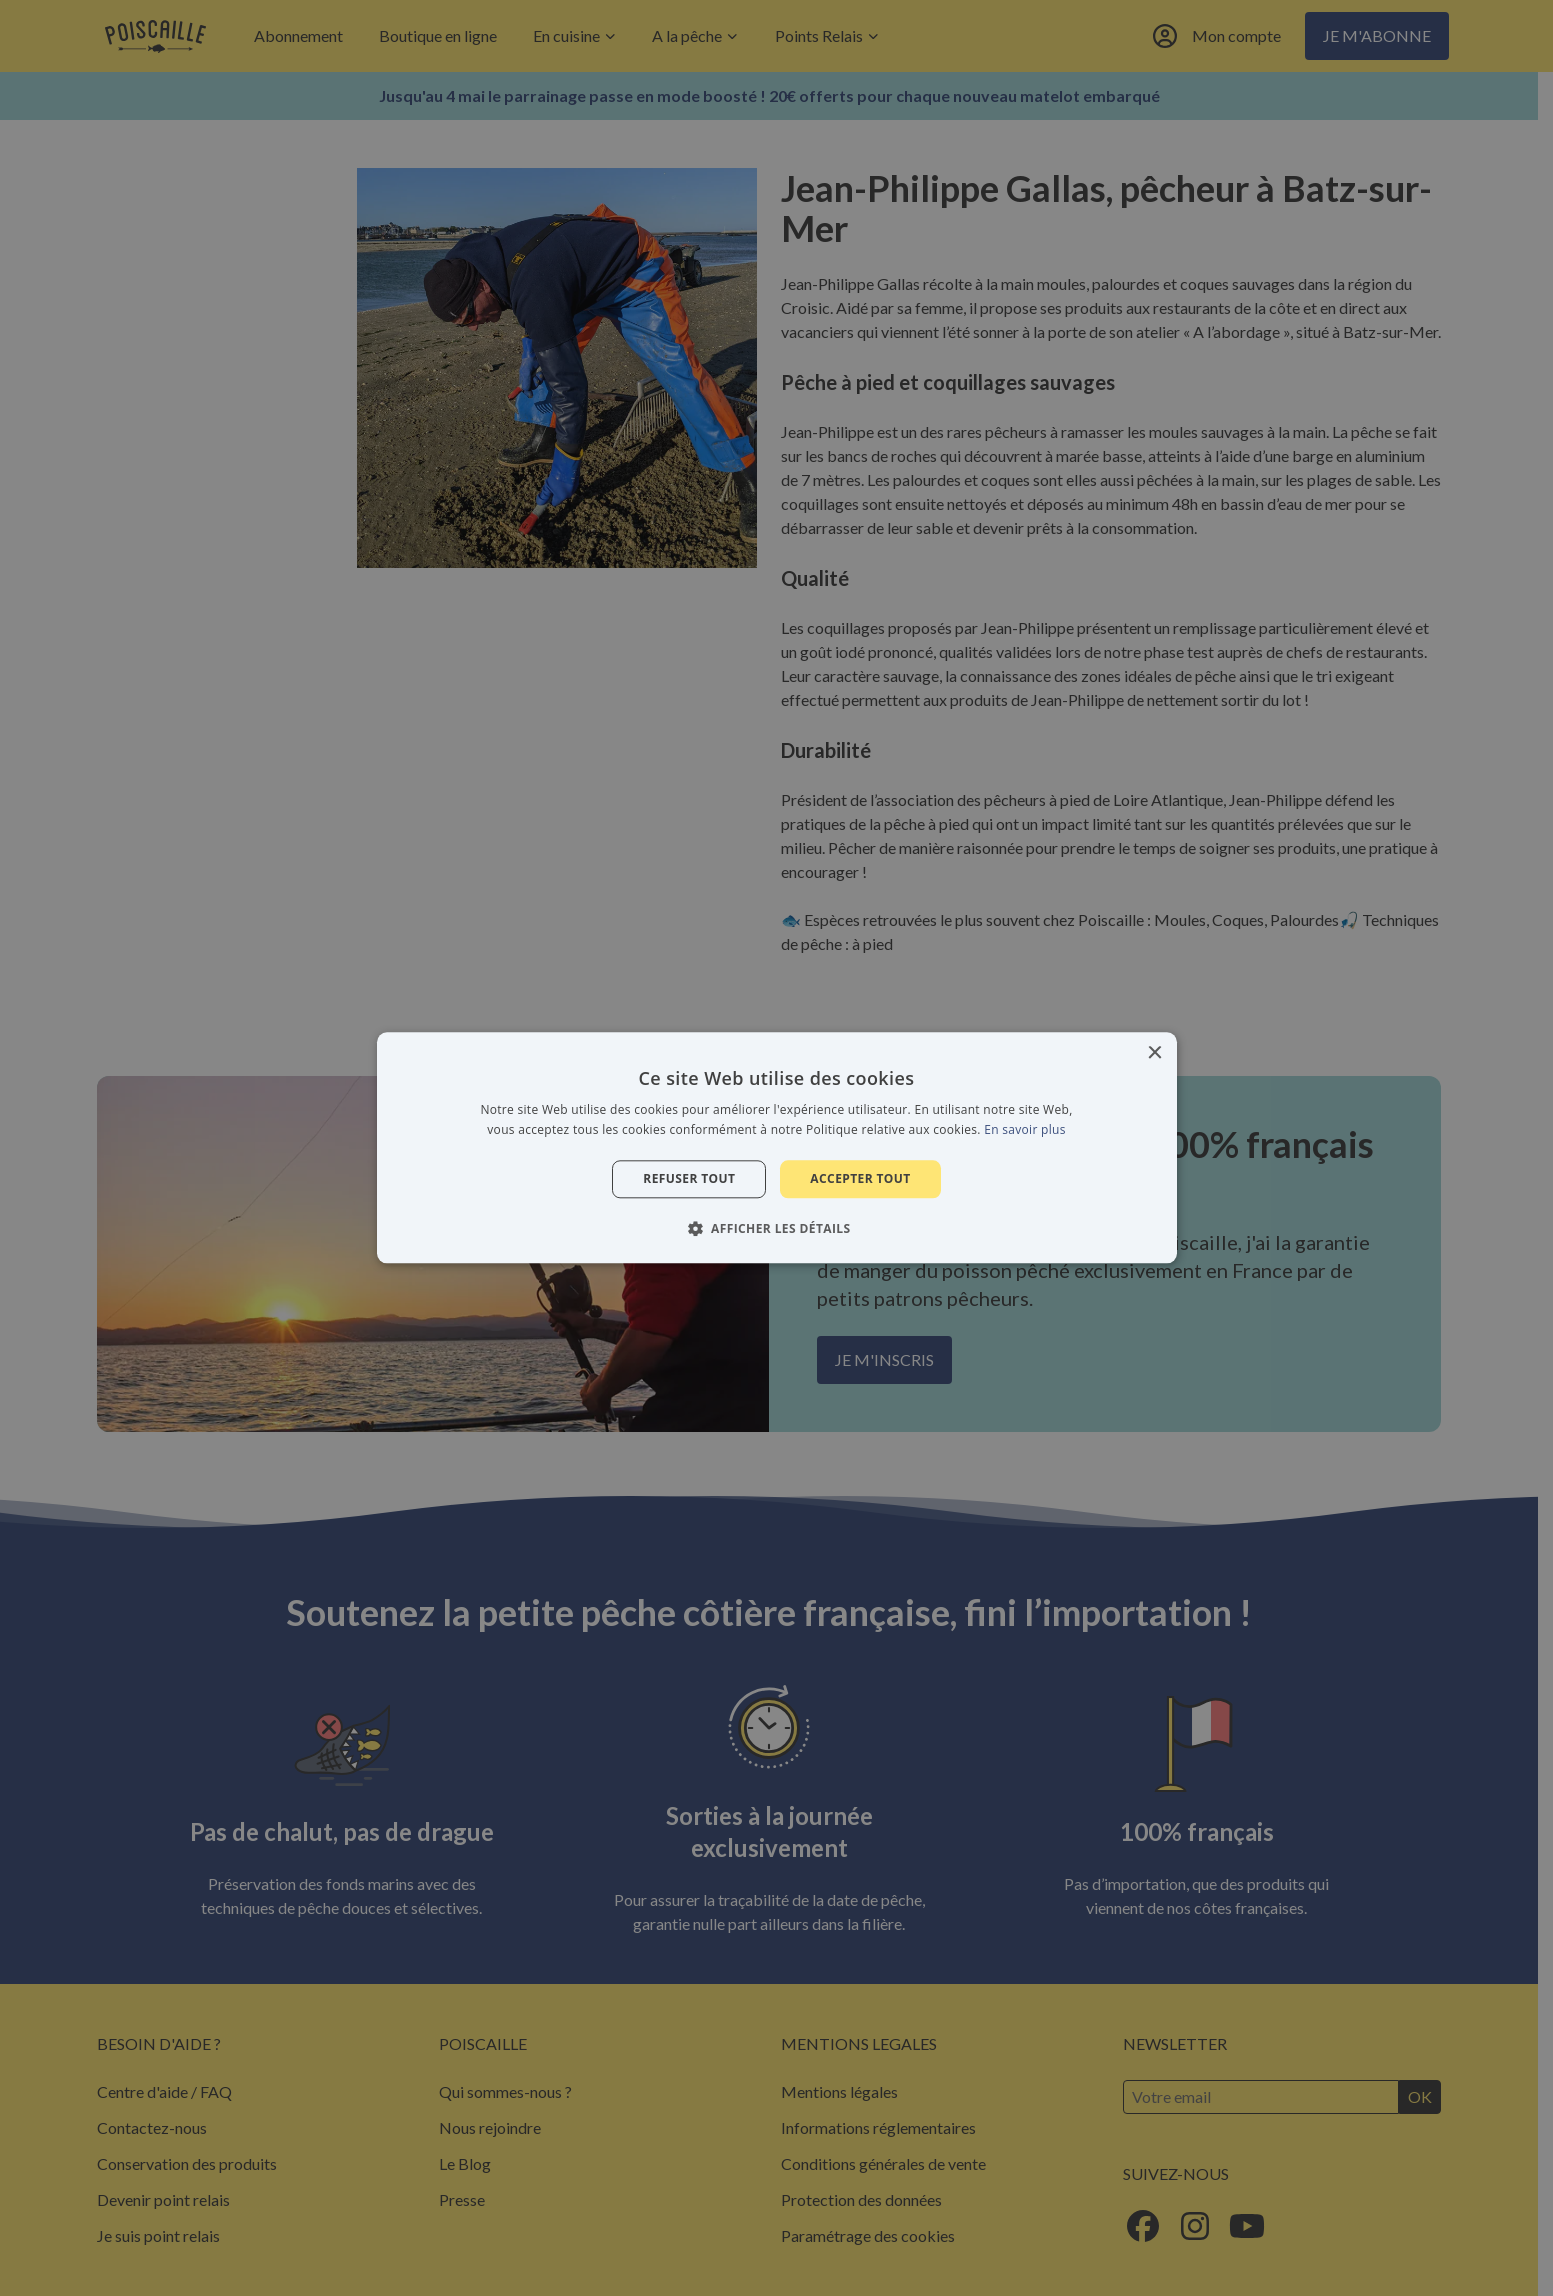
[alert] (776, 1148)
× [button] (1154, 1053)
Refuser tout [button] (689, 1178)
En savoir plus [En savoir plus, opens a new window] (1024, 1130)
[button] (777, 1229)
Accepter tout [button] (860, 1178)
